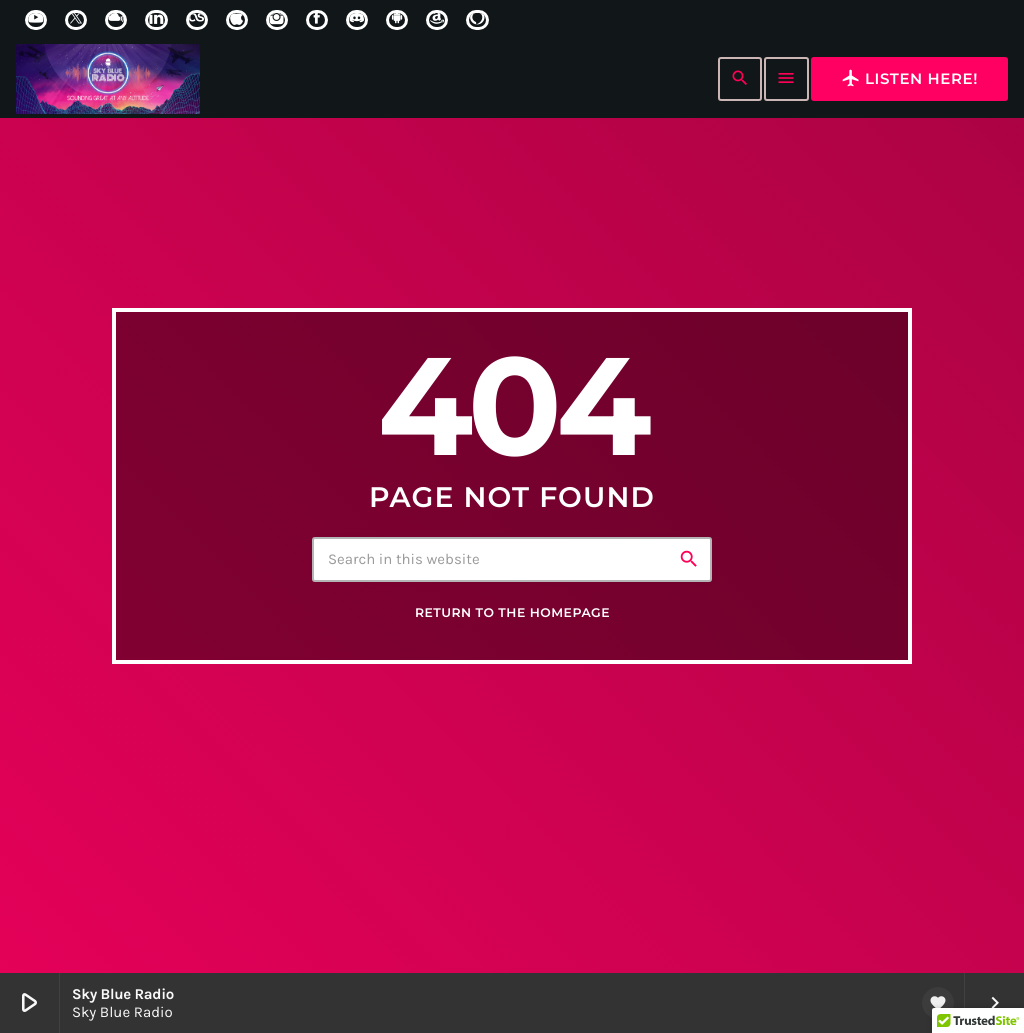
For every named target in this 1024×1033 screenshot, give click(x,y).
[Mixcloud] (116, 20)
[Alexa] (477, 20)
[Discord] (357, 20)
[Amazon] (437, 20)
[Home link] (108, 79)
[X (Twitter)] (76, 20)
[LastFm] (197, 20)
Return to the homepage (512, 612)
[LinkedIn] (156, 20)
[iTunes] (237, 20)
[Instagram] (277, 20)
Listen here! (909, 78)
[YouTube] (36, 20)
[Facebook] (317, 20)
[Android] (397, 20)
